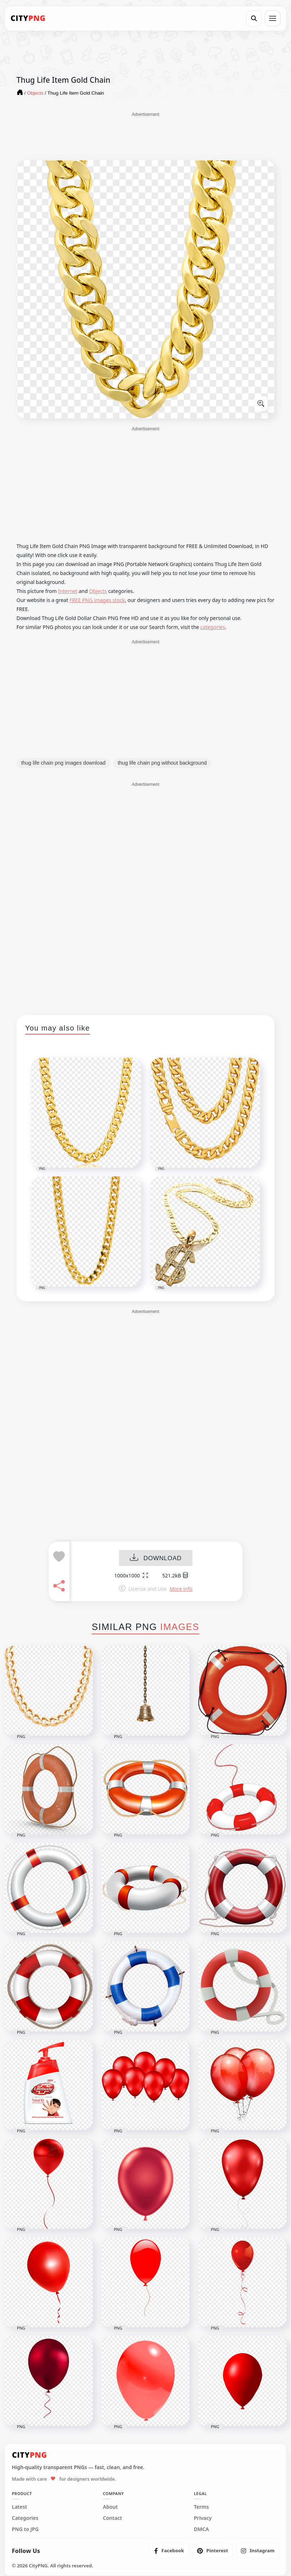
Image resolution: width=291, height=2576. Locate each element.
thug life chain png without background (162, 763)
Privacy (203, 2518)
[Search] (254, 18)
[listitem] (169, 2551)
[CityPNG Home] (28, 18)
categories (212, 627)
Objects (98, 591)
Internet (67, 591)
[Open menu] (273, 18)
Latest (19, 2507)
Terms (201, 2507)
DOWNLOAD (155, 1558)
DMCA (201, 2529)
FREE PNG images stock (97, 600)
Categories (25, 2518)
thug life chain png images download (63, 763)
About (110, 2507)
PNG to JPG (25, 2529)
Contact (112, 2518)
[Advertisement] (145, 136)
